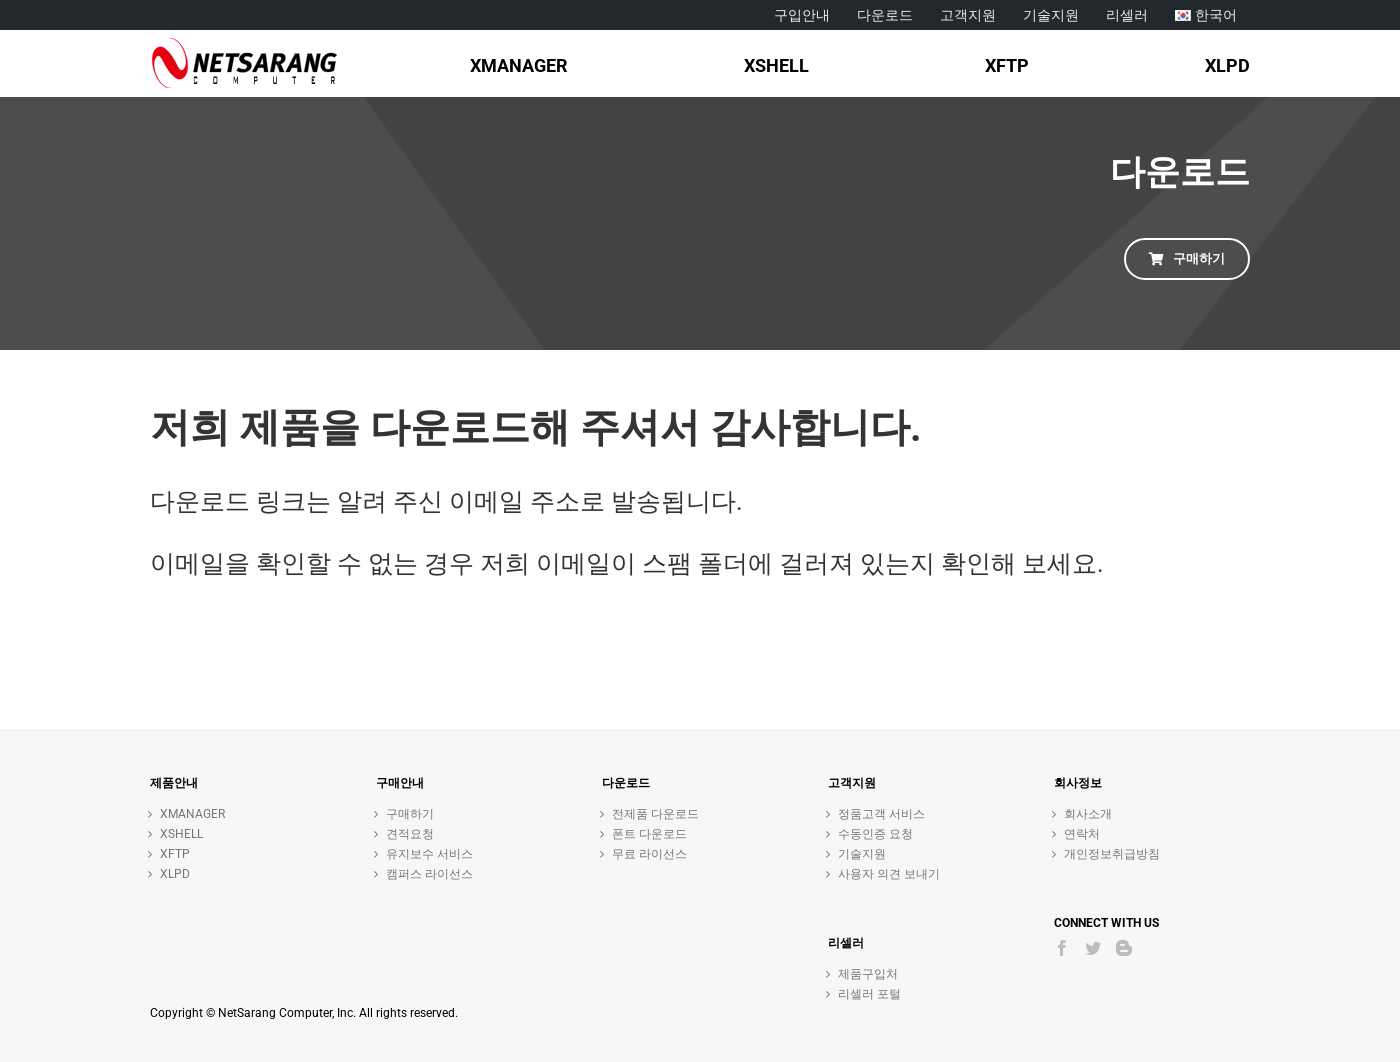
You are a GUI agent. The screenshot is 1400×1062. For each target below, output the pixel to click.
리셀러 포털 (869, 994)
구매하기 (410, 814)
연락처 (1082, 834)
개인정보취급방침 (1112, 854)
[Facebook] (1062, 948)
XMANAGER (192, 814)
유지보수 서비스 (429, 854)
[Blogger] (1124, 948)
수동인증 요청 (875, 834)
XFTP (175, 854)
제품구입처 (868, 974)
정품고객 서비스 (881, 814)
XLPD (175, 874)
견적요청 (410, 834)
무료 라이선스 (649, 854)
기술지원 (862, 854)
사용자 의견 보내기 (889, 874)
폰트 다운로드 (649, 834)
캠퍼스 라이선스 (429, 874)
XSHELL (181, 834)
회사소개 (1088, 814)
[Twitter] (1093, 948)
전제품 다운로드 (655, 814)
